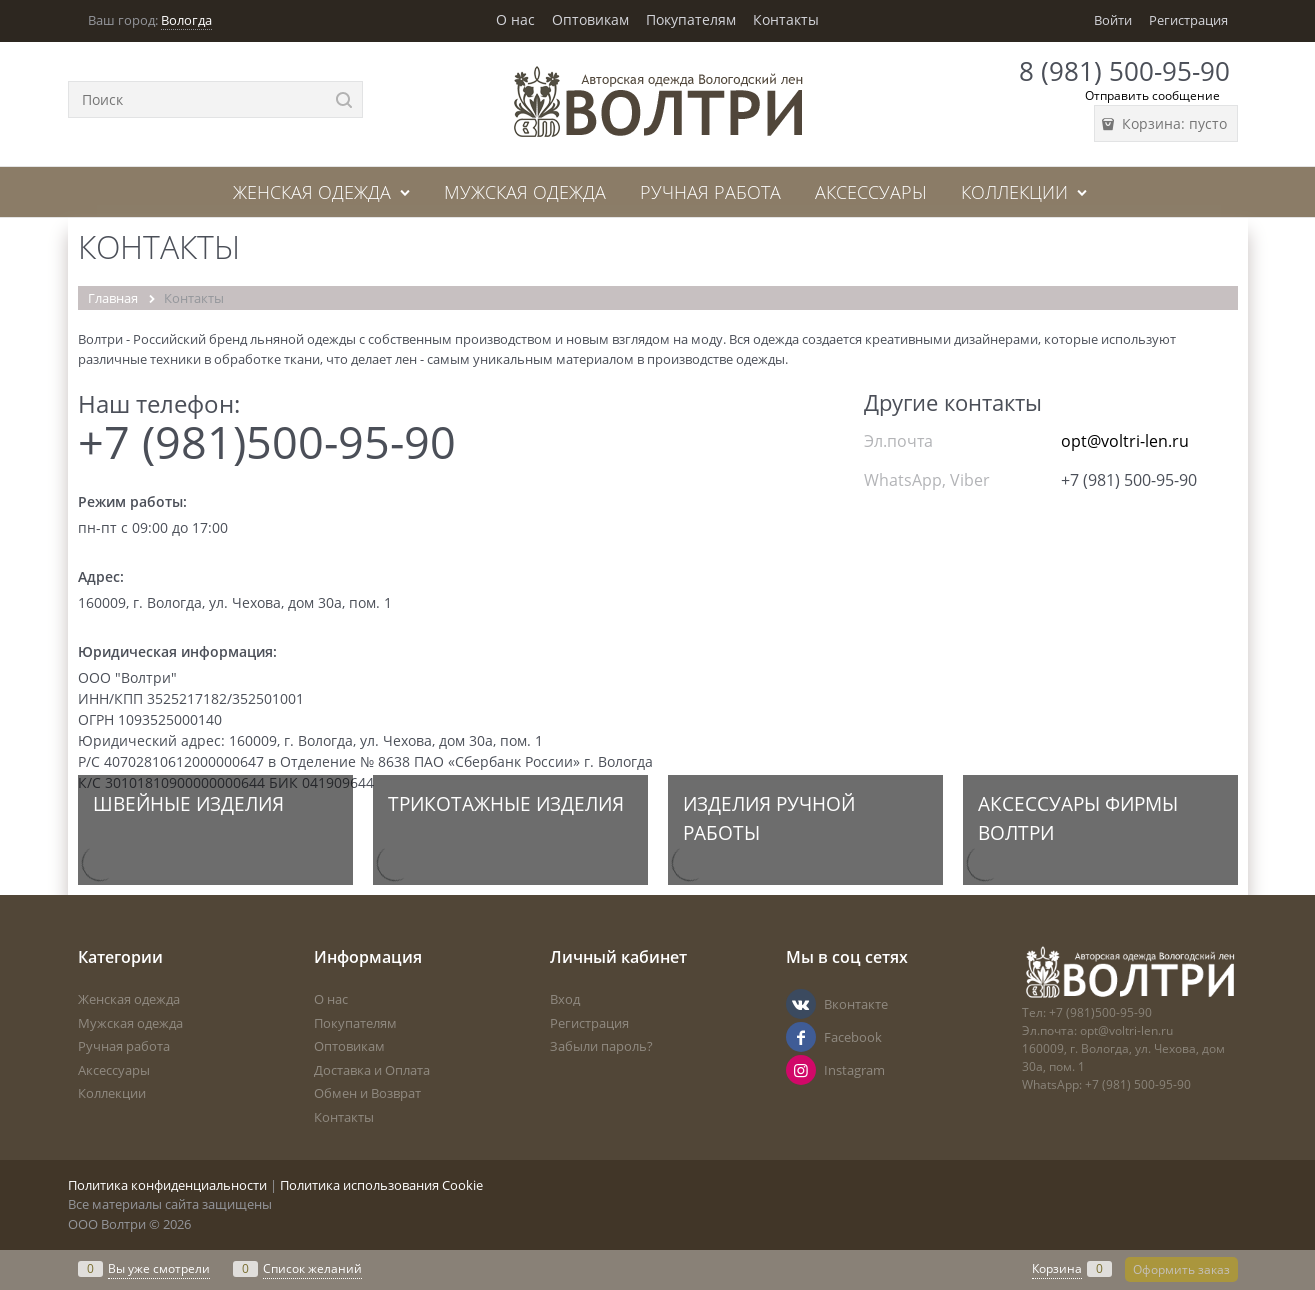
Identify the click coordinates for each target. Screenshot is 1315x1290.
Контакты (786, 19)
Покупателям (691, 19)
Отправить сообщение (1152, 95)
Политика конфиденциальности (167, 1185)
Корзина (1057, 1268)
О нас (515, 19)
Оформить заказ (1181, 1269)
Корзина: (1172, 123)
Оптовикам (590, 19)
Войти (1113, 20)
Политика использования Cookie (381, 1185)
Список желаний (312, 1268)
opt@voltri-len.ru (1125, 441)
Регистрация (1188, 20)
